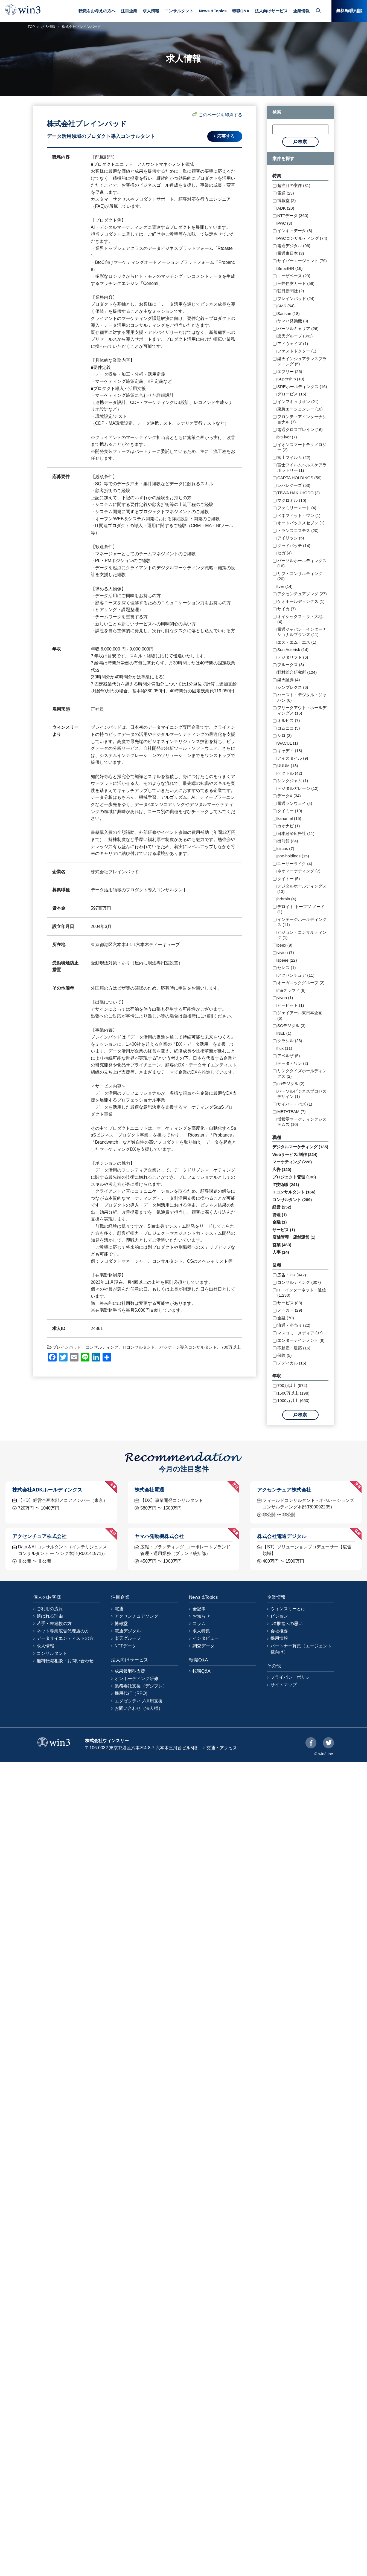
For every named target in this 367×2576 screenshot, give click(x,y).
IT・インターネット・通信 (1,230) (301, 1293)
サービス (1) (283, 1229)
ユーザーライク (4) (294, 863)
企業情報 (301, 10)
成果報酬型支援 (130, 1671)
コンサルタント (179, 10)
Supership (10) (290, 379)
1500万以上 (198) (293, 1393)
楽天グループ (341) (295, 336)
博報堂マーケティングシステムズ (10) (302, 1122)
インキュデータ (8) (294, 230)
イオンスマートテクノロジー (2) (302, 447)
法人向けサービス (271, 10)
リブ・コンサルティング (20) (299, 576)
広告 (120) (281, 1169)
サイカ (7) (286, 608)
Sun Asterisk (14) (292, 649)
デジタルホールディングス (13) (302, 889)
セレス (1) (286, 967)
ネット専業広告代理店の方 (63, 1631)
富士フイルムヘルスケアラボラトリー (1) (302, 467)
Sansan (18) (288, 313)
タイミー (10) (289, 810)
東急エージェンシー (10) (300, 409)
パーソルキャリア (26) (298, 328)
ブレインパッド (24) (295, 298)
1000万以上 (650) (293, 1400)
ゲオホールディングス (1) (301, 601)
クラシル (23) (289, 1040)
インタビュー (206, 1638)
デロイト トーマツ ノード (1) (301, 909)
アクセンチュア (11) (295, 975)
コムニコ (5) (288, 728)
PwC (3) (284, 223)
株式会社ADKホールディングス (47, 1490)
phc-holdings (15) (293, 856)
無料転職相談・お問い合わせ (65, 1660)
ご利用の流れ (50, 1608)
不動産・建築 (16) (293, 1348)
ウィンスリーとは (287, 1608)
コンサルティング (102, 1347)
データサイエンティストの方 (65, 1638)
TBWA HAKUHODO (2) (298, 492)
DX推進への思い (286, 1623)
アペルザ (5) (288, 1055)
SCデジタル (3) (291, 1025)
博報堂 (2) (286, 200)
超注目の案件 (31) (293, 185)
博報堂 (121, 1623)
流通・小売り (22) (293, 1325)
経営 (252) (281, 1207)
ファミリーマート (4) (296, 507)
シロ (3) (284, 735)
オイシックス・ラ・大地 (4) (299, 619)
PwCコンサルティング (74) (302, 238)
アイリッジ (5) (290, 538)
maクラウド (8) (291, 990)
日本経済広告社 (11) (295, 833)
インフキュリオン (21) (298, 401)
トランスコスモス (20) (298, 530)
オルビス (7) (288, 720)
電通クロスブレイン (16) (300, 429)
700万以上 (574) (292, 1385)
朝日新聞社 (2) (290, 290)
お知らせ (201, 1616)
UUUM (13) (287, 765)
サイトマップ (283, 1684)
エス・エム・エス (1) (296, 642)
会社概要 (279, 1631)
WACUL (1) (287, 743)
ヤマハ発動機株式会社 (159, 1536)
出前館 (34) (287, 841)
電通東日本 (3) (290, 253)
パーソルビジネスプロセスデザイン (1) (302, 1094)
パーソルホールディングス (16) (302, 563)
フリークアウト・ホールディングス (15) (302, 710)
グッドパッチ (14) (293, 545)
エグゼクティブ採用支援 (139, 1701)
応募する (226, 136)
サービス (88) (289, 1302)
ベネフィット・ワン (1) (299, 515)
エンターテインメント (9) (301, 1340)
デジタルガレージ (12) (298, 788)
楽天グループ (128, 1638)
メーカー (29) (289, 1310)
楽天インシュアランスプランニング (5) (302, 361)
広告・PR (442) (291, 1275)
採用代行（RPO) (131, 1693)
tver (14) (285, 586)
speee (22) (287, 960)
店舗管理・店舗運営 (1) (294, 1237)
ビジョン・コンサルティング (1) (302, 935)
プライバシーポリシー (292, 1677)
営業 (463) (281, 1244)
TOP (31, 27)
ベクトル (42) (289, 773)
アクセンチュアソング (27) (302, 593)
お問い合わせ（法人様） (139, 1708)
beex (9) (284, 945)
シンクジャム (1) (292, 780)
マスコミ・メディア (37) (300, 1333)
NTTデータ (125, 1646)
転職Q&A (240, 10)
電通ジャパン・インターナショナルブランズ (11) (302, 632)
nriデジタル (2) (290, 1083)
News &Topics (212, 10)
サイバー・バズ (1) (294, 1104)
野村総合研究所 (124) (297, 672)
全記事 (199, 1608)
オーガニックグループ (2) (301, 982)
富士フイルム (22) (293, 457)
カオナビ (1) (288, 825)
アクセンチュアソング (136, 1616)
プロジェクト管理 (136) (294, 1177)
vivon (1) (285, 997)
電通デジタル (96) (293, 245)
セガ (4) (284, 553)
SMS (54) (286, 305)
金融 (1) (279, 1222)
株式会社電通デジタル (281, 1536)
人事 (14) (280, 1252)
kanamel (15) (289, 818)
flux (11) (284, 1048)
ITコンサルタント (139, 1347)
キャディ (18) (289, 750)
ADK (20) (285, 208)
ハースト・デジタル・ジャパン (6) (302, 697)
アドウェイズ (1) (292, 343)
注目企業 (129, 10)
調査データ (203, 1646)
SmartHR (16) (290, 268)
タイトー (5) (288, 878)
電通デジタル (128, 1631)
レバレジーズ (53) (293, 485)
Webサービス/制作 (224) (295, 1154)
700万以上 (230, 1347)
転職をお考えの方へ (96, 10)
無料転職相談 (349, 10)
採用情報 (279, 1638)
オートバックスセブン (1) (301, 523)
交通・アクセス (221, 1747)
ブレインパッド (67, 1347)
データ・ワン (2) (292, 1063)
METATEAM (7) (291, 1111)
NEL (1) (284, 1033)
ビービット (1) (290, 1005)
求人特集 (201, 1631)
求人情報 (151, 10)
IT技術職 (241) (285, 1184)
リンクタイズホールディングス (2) (302, 1073)
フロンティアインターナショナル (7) (302, 419)
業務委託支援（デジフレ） (141, 1686)
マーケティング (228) (292, 1162)
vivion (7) (285, 952)
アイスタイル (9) (292, 758)
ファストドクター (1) (296, 351)
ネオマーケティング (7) (299, 871)
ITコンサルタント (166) (294, 1192)
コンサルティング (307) (299, 1282)
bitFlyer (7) (287, 437)
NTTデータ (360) (292, 215)
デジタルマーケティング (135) (300, 1146)
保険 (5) (284, 1355)
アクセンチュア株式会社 (284, 1490)
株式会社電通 (149, 1490)
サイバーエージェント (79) (302, 260)
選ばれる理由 (50, 1616)
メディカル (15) (291, 1363)
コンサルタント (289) (292, 1199)
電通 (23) (285, 193)
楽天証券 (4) (288, 679)
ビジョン (279, 1616)
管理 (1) (279, 1214)
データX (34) (289, 795)
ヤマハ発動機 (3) (292, 321)
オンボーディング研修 (136, 1678)
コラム (199, 1623)
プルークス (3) (290, 664)
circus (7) (285, 848)
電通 (119, 1608)
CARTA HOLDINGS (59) (299, 477)
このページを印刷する (217, 114)
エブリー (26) (289, 371)
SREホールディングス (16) (302, 386)
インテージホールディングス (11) (302, 922)
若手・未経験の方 (54, 1623)
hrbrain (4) (286, 899)
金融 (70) (285, 1318)
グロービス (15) (291, 394)
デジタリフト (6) (292, 657)
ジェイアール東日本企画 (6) (299, 1015)
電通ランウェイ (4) (294, 803)
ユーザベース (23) (293, 275)
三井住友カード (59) (295, 283)
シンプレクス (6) (292, 687)
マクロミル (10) (291, 500)
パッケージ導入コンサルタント (188, 1347)
